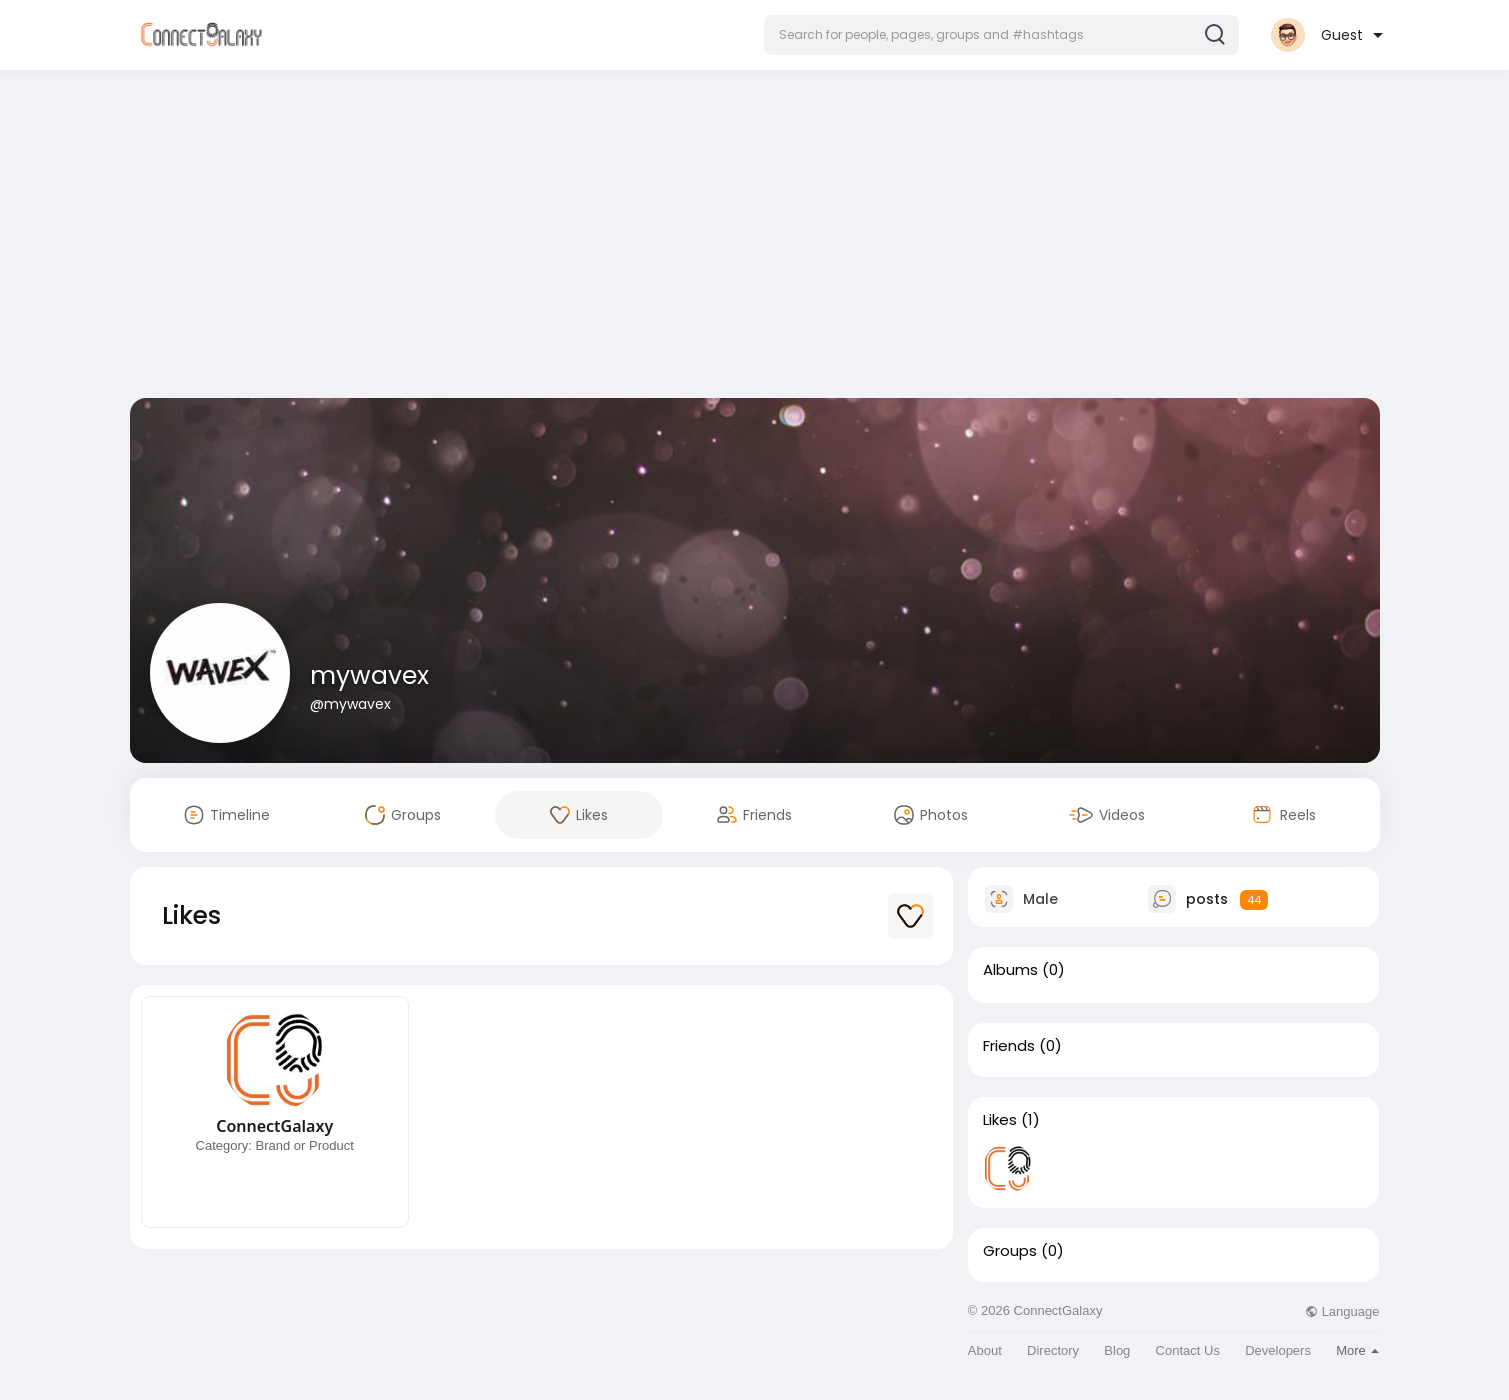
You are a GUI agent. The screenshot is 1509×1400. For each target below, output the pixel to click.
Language (1342, 1311)
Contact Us (1188, 1350)
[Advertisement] (755, 238)
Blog (1117, 1350)
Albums (1010, 970)
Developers (1278, 1350)
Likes (1000, 1120)
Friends (1009, 1046)
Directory (1053, 1350)
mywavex (369, 675)
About (985, 1350)
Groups (1010, 1251)
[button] (1001, 35)
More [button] (1357, 1350)
